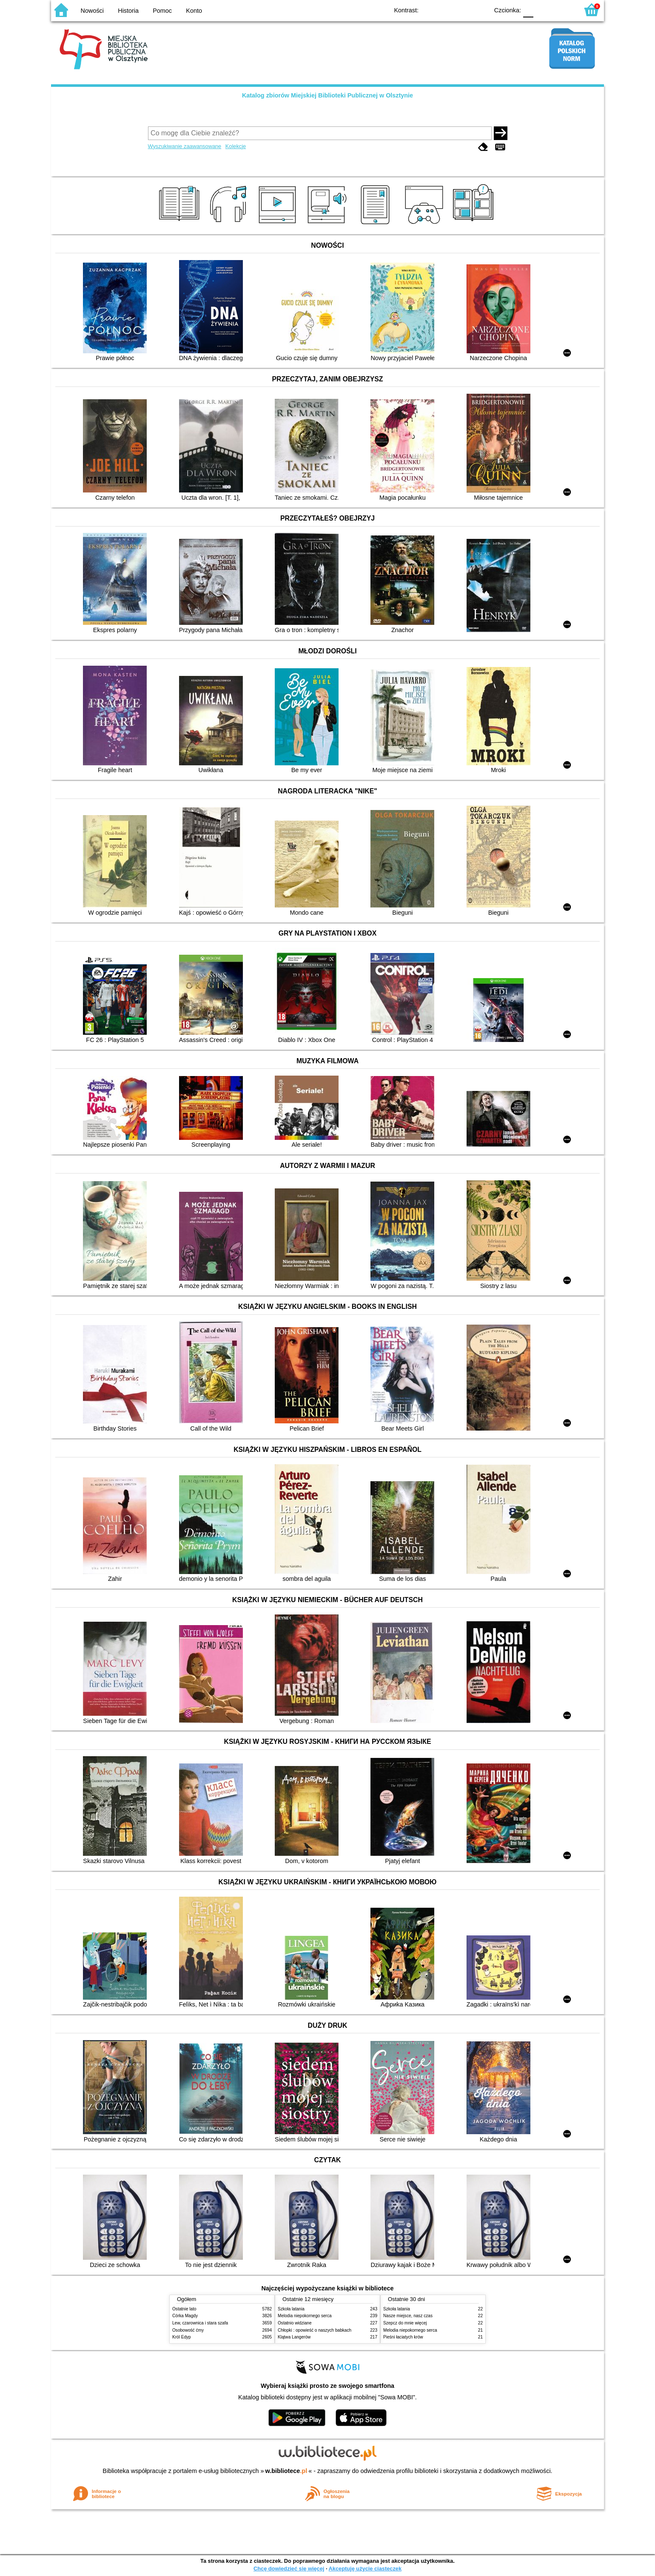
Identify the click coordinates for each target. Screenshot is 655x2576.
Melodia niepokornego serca (305, 2315)
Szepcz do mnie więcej (405, 2323)
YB (462, 9)
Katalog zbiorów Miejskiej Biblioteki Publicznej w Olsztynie (327, 95)
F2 (562, 9)
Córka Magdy (185, 2315)
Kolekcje (235, 146)
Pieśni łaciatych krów (403, 2337)
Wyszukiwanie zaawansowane (185, 146)
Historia (128, 10)
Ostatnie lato (184, 2309)
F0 (528, 9)
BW (445, 9)
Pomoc (162, 10)
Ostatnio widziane (295, 2323)
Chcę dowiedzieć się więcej (288, 2568)
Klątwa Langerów (294, 2337)
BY (479, 9)
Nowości (92, 10)
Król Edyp (181, 2337)
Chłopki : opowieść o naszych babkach (314, 2330)
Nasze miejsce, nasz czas (408, 2315)
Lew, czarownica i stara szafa (200, 2323)
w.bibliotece (286, 2470)
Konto (194, 10)
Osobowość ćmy (188, 2330)
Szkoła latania (291, 2309)
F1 (543, 9)
